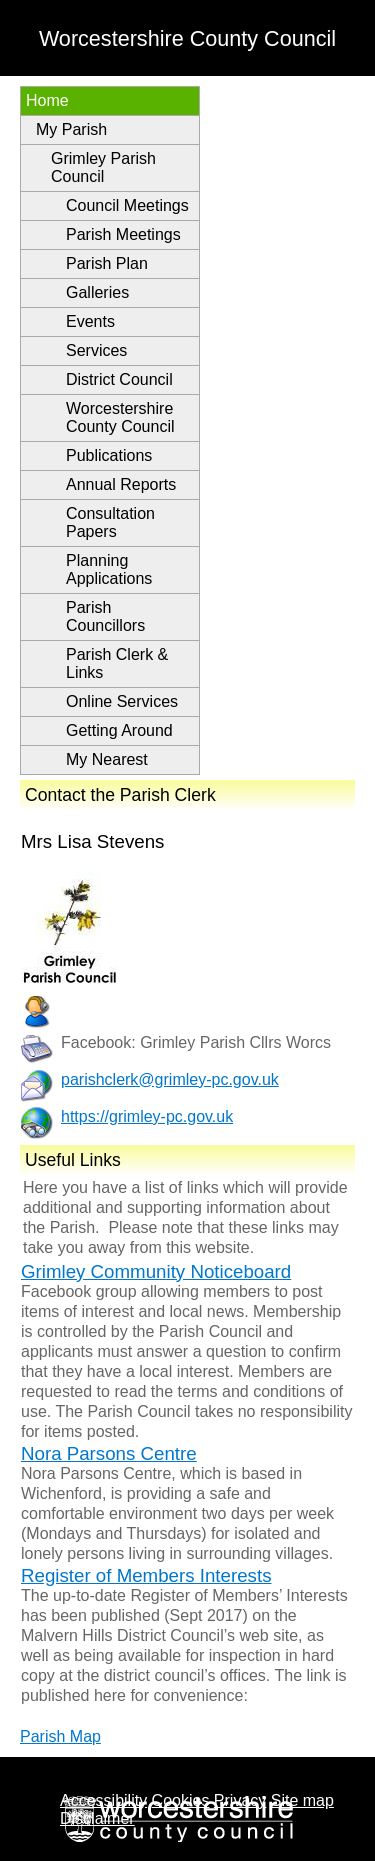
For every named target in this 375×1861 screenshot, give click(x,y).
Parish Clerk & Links (117, 663)
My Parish (71, 129)
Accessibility (103, 1800)
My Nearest (107, 759)
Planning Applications (109, 569)
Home (47, 100)
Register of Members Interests (146, 1575)
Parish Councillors (105, 616)
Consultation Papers (110, 522)
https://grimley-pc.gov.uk (147, 1116)
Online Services (122, 701)
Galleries (97, 292)
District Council (119, 379)
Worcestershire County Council (120, 417)
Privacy (240, 1800)
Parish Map (60, 1736)
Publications (109, 455)
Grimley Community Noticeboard (156, 1271)
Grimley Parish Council (103, 167)
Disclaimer (97, 1818)
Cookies (181, 1800)
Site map (302, 1800)
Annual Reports (121, 484)
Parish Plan (107, 263)
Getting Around (119, 730)
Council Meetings (127, 205)
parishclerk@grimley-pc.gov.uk (170, 1079)
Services (96, 350)
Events (90, 321)
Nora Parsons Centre (109, 1453)
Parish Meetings (123, 234)
